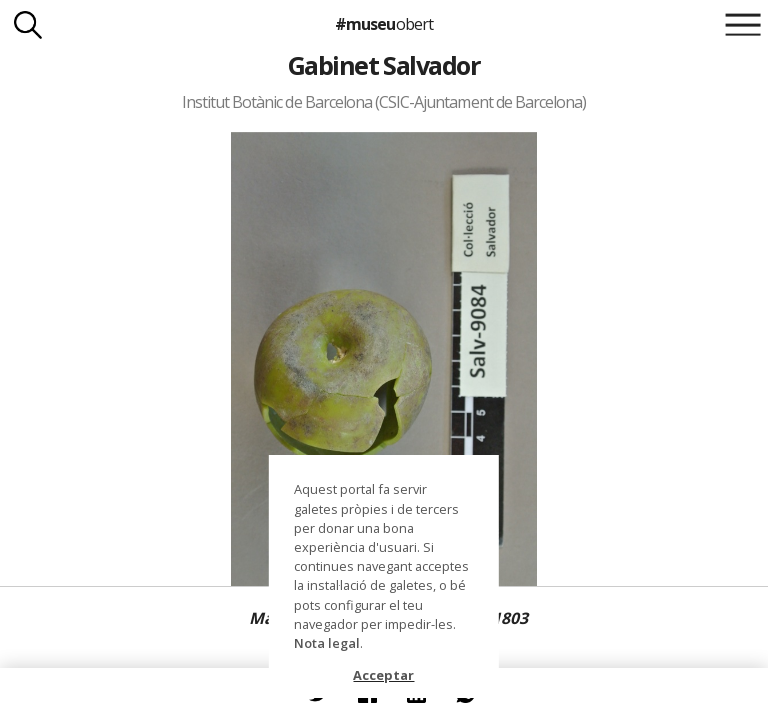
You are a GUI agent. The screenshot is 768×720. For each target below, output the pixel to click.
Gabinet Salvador (384, 65)
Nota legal (327, 643)
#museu (383, 24)
